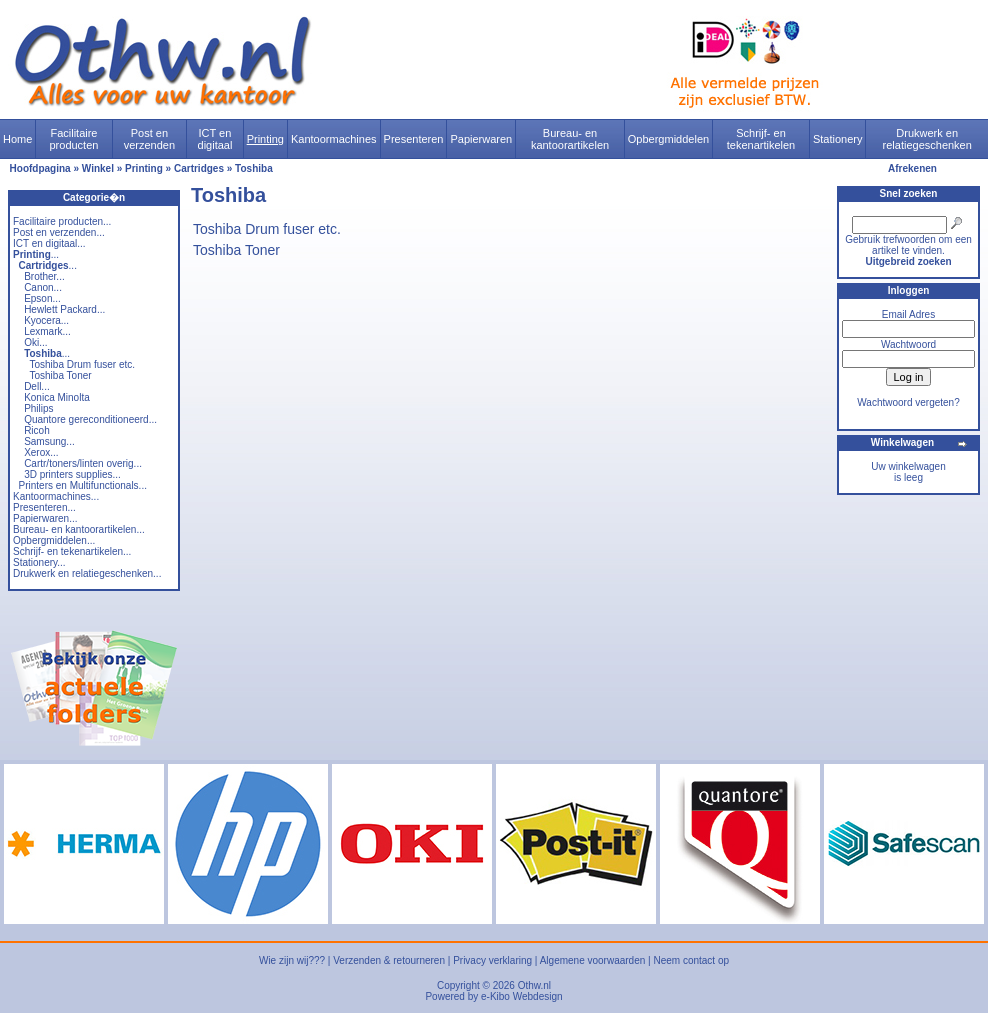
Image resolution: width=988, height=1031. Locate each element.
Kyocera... (46, 320)
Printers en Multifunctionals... (83, 485)
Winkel (98, 168)
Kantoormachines (334, 139)
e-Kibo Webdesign (522, 996)
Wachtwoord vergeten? (908, 402)
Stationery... (39, 562)
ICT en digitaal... (49, 243)
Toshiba (254, 168)
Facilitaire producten (73, 139)
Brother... (44, 276)
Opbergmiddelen (668, 139)
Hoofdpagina (40, 168)
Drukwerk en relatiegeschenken (927, 139)
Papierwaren (481, 139)
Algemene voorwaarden (593, 960)
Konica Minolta (57, 397)
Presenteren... (44, 507)
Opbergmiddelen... (54, 540)
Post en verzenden (149, 139)
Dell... (37, 386)
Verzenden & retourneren (389, 960)
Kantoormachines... (56, 496)
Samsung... (49, 441)
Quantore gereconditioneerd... (90, 419)
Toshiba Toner (61, 375)
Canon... (43, 287)
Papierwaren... (45, 518)
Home (17, 139)
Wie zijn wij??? (292, 960)
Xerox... (41, 452)
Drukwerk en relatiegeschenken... (87, 573)
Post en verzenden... (59, 232)
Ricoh (37, 430)
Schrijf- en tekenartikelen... (72, 551)
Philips (38, 408)
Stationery (838, 139)
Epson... (42, 298)
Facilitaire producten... (62, 221)
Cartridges (199, 168)
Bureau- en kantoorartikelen (570, 139)
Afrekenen (912, 168)
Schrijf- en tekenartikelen (761, 139)
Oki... (35, 342)
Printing (265, 139)
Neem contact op (691, 960)
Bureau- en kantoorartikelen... (79, 529)
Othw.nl (534, 985)
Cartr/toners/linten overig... (83, 463)
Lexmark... (47, 331)
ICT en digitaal (215, 139)
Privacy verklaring (492, 960)
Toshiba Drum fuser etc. (83, 364)
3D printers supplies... (72, 474)
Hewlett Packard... (64, 309)
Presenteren (414, 139)
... (36, 254)
